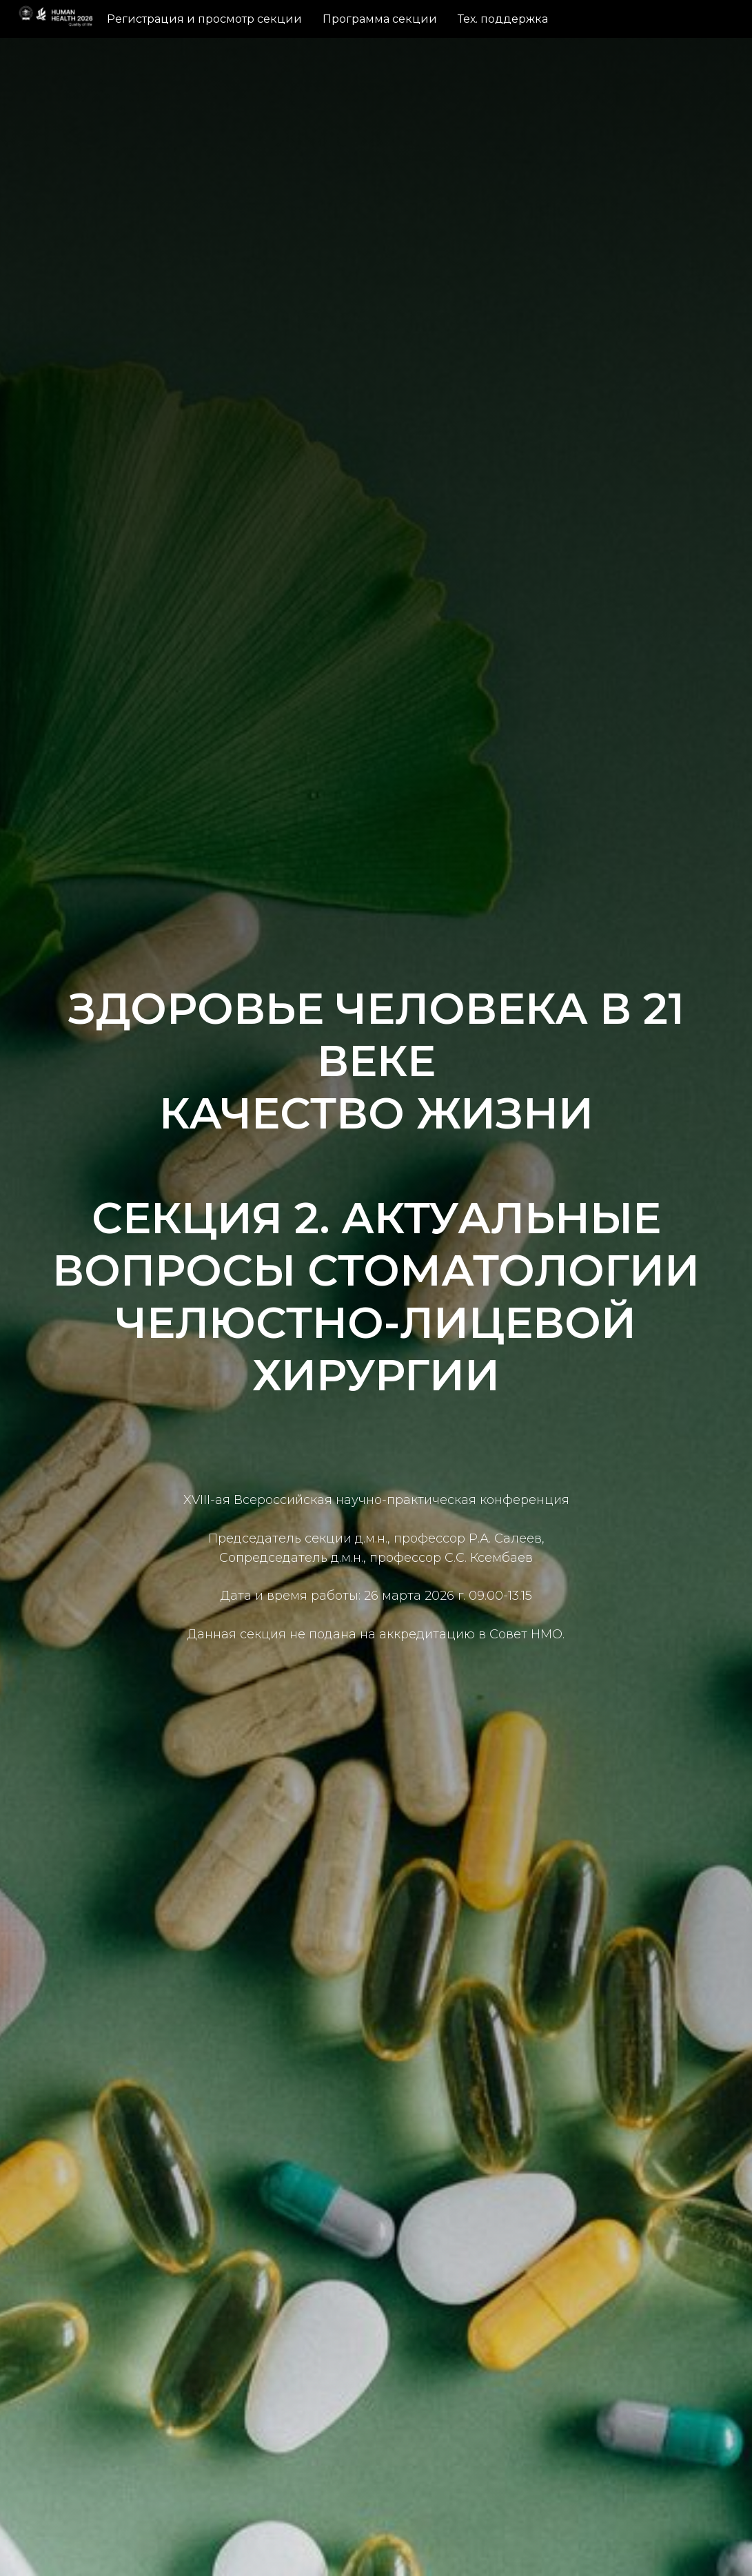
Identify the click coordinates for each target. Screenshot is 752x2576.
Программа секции (380, 18)
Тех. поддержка (503, 18)
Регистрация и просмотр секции (204, 18)
